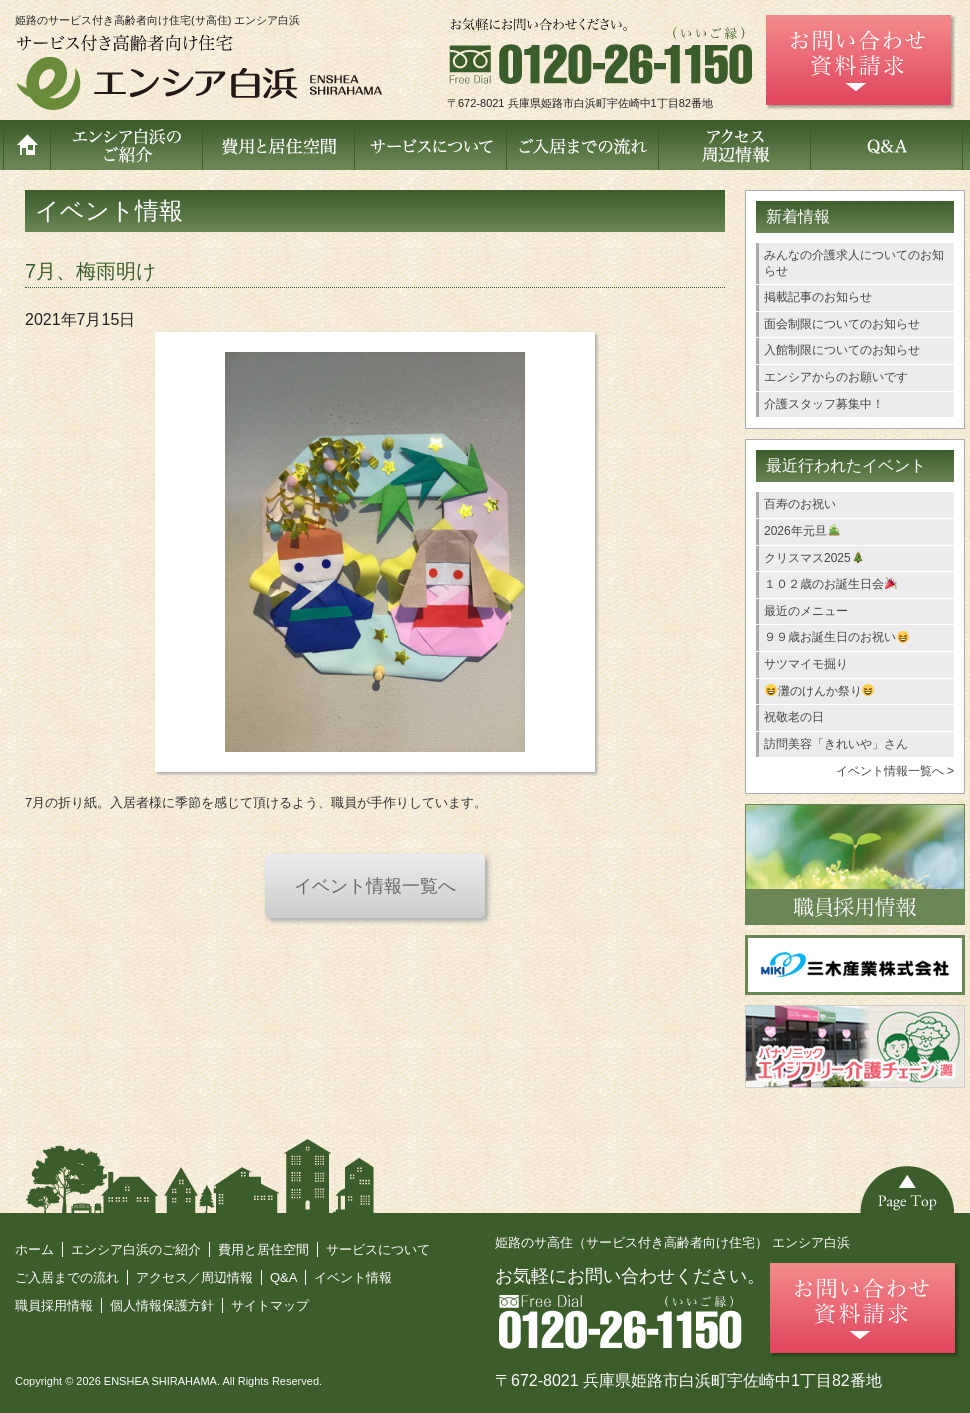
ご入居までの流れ (67, 1277)
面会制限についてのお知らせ (842, 324)
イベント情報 (353, 1277)
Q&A (283, 1277)
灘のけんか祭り (820, 691)
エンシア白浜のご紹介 (136, 1249)
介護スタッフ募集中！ (824, 404)
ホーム (34, 1249)
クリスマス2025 (814, 558)
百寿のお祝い (800, 504)
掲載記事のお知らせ (818, 297)
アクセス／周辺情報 (194, 1277)
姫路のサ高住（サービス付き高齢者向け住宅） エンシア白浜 (672, 1242)
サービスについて (378, 1249)
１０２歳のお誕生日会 (830, 584)
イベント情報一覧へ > (895, 771)
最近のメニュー (806, 611)
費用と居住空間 (263, 1249)
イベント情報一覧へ (375, 886)
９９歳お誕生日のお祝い (836, 637)
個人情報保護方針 (162, 1305)
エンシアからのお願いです (836, 377)
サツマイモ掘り (806, 664)
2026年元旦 (802, 531)
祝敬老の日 (794, 717)
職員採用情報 (54, 1305)
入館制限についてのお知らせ (842, 350)
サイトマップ (270, 1305)
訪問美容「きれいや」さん (836, 744)
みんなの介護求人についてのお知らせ (854, 263)
